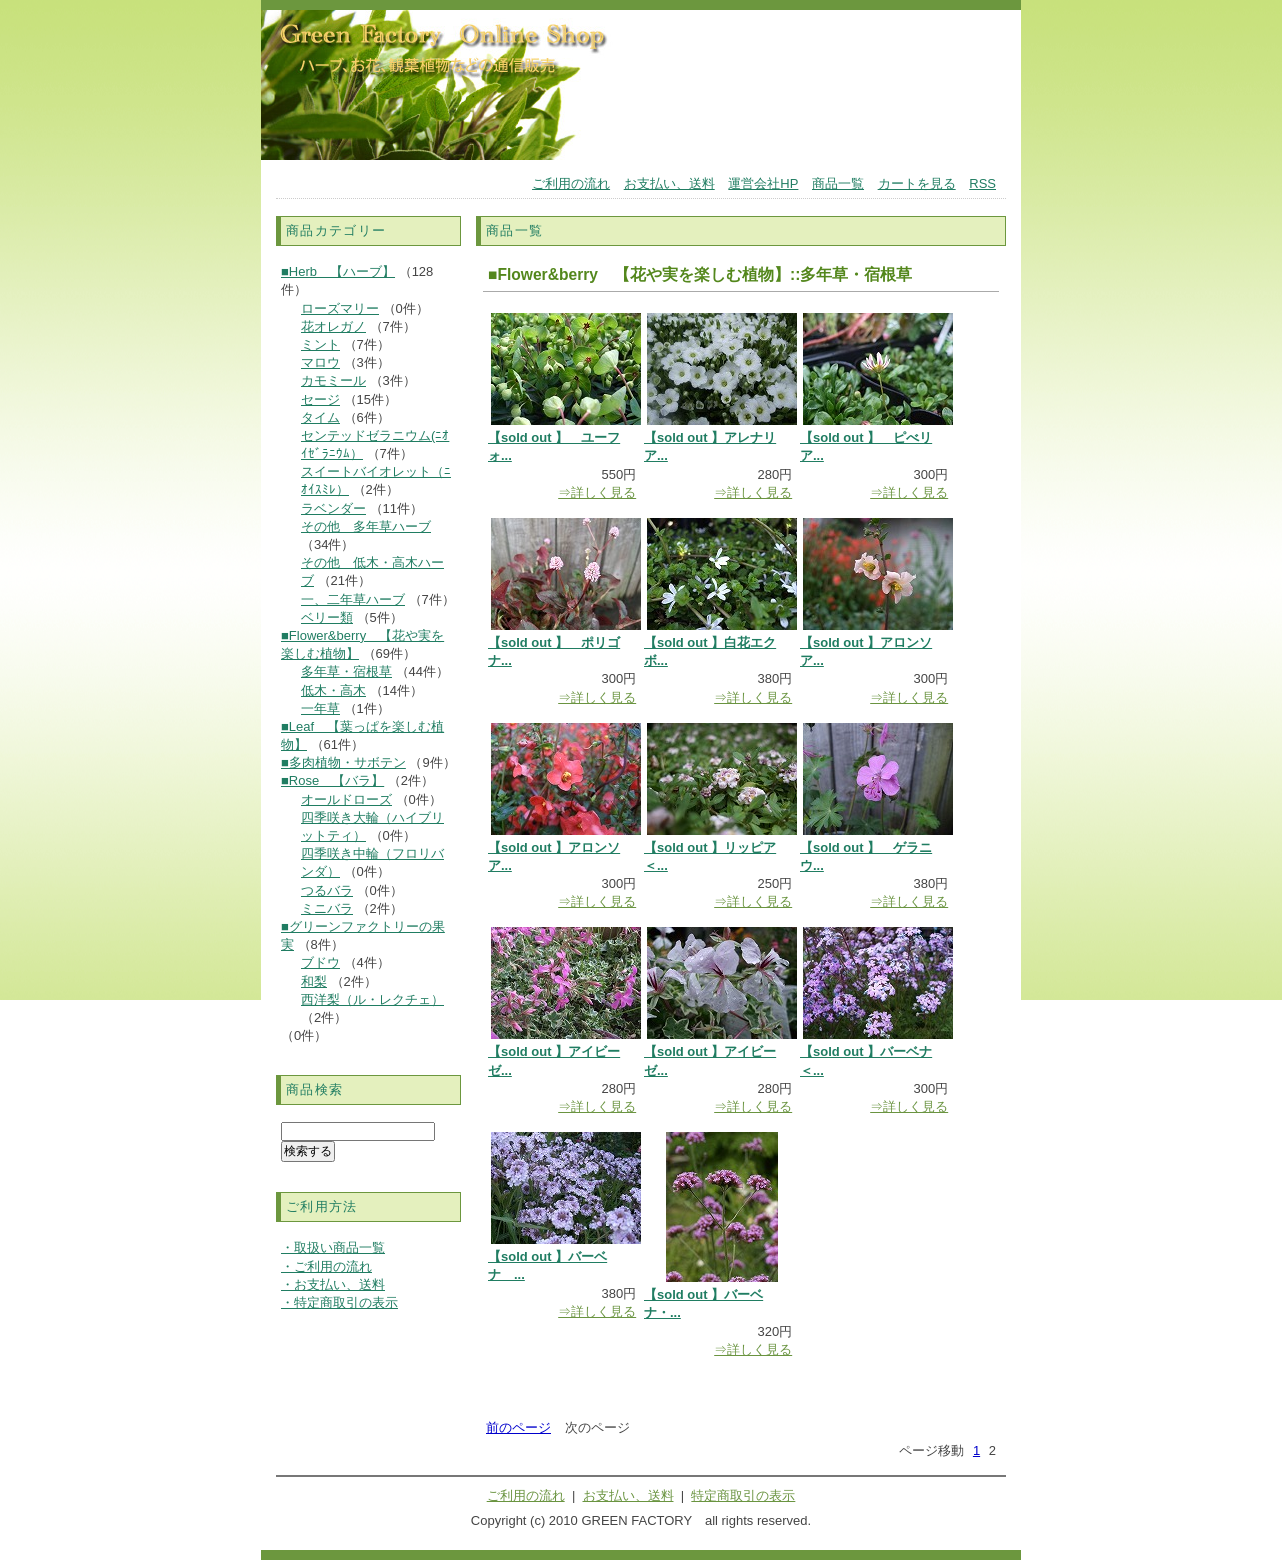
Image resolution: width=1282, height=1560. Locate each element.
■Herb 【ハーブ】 (338, 271)
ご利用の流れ (571, 183)
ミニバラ (327, 908)
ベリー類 (327, 617)
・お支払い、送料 (333, 1284)
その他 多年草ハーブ (366, 526)
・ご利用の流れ (326, 1266)
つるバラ (327, 890)
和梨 (314, 981)
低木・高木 (333, 690)
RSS (982, 183)
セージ (320, 399)
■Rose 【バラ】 (332, 780)
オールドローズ (346, 799)
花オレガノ (333, 326)
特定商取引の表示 (743, 1495)
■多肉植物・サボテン (343, 762)
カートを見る (917, 183)
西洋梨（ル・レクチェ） (372, 999)
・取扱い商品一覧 (333, 1247)
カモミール (333, 380)
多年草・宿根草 (346, 671)
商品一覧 (838, 183)
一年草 (320, 708)
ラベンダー (333, 508)
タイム (320, 417)
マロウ (320, 362)
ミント (320, 344)
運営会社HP (763, 183)
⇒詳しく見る (597, 492)
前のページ (518, 1427)
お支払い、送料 (669, 183)
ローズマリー (340, 308)
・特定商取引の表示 (339, 1302)
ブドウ (320, 962)
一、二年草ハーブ (353, 599)
